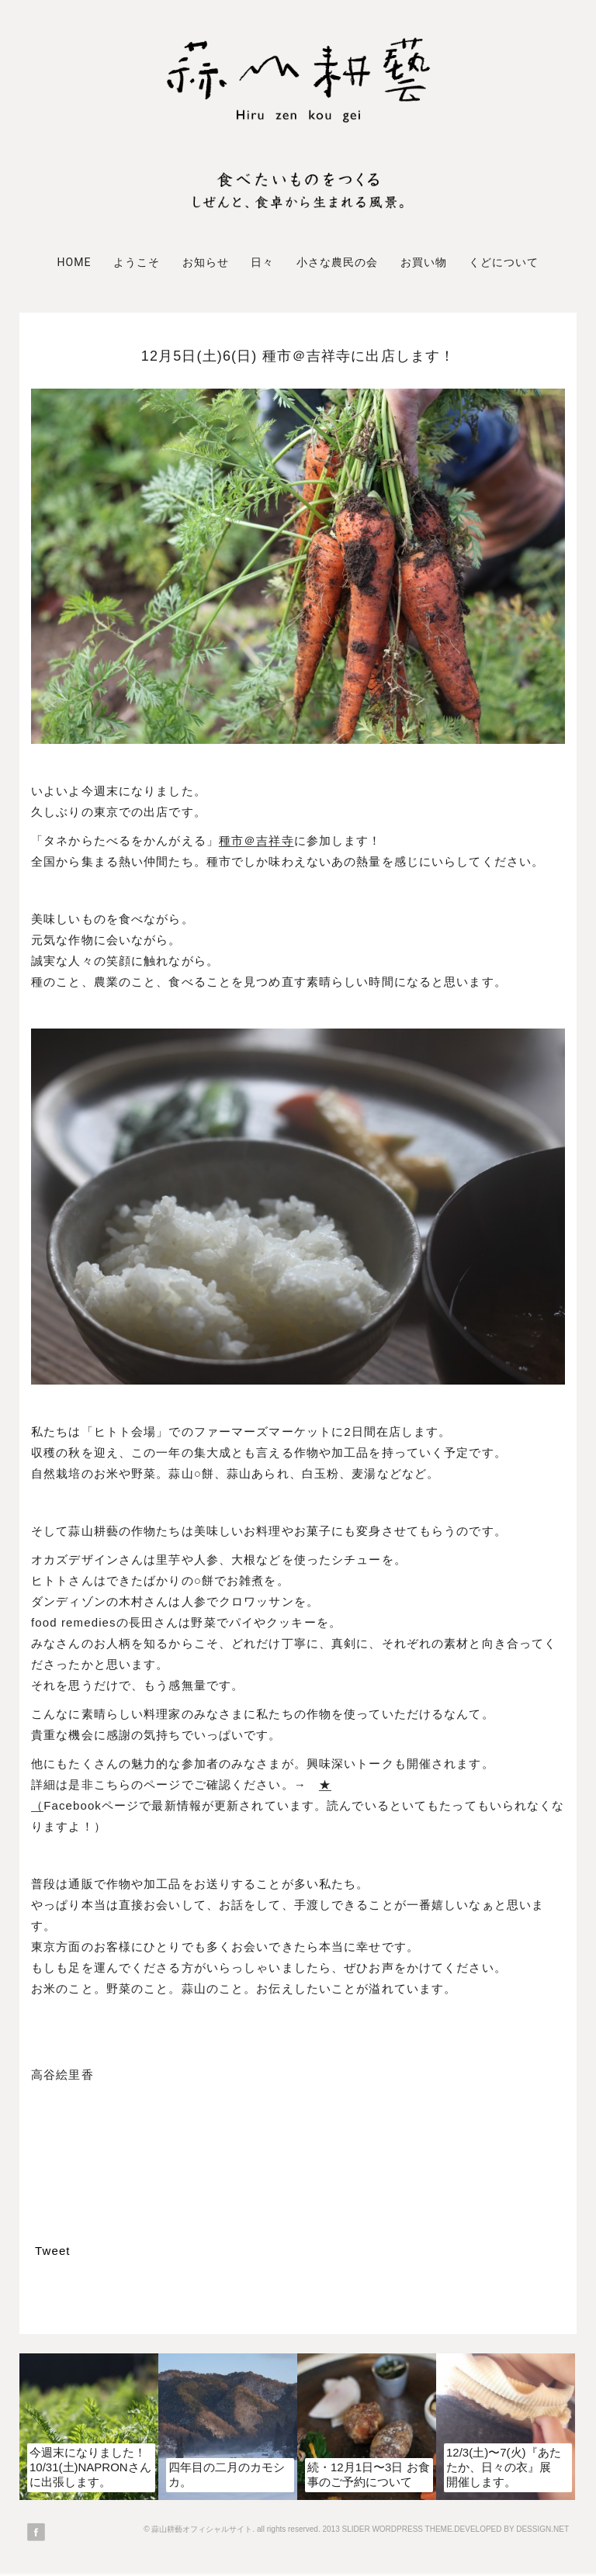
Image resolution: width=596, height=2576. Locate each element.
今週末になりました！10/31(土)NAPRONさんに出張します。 (90, 2467)
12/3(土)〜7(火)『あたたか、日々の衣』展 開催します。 (504, 2467)
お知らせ (205, 262)
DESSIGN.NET (542, 2529)
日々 (262, 262)
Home (74, 262)
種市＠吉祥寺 (256, 840)
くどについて (504, 262)
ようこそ (136, 262)
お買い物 (423, 262)
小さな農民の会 (337, 262)
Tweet (53, 2250)
